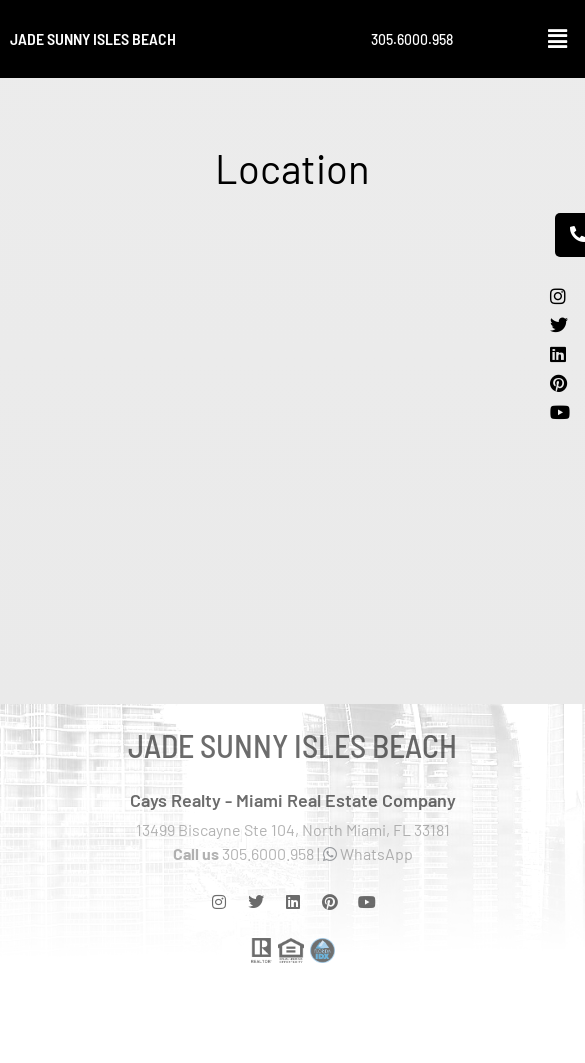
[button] (558, 39)
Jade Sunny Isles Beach (93, 38)
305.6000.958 (412, 39)
